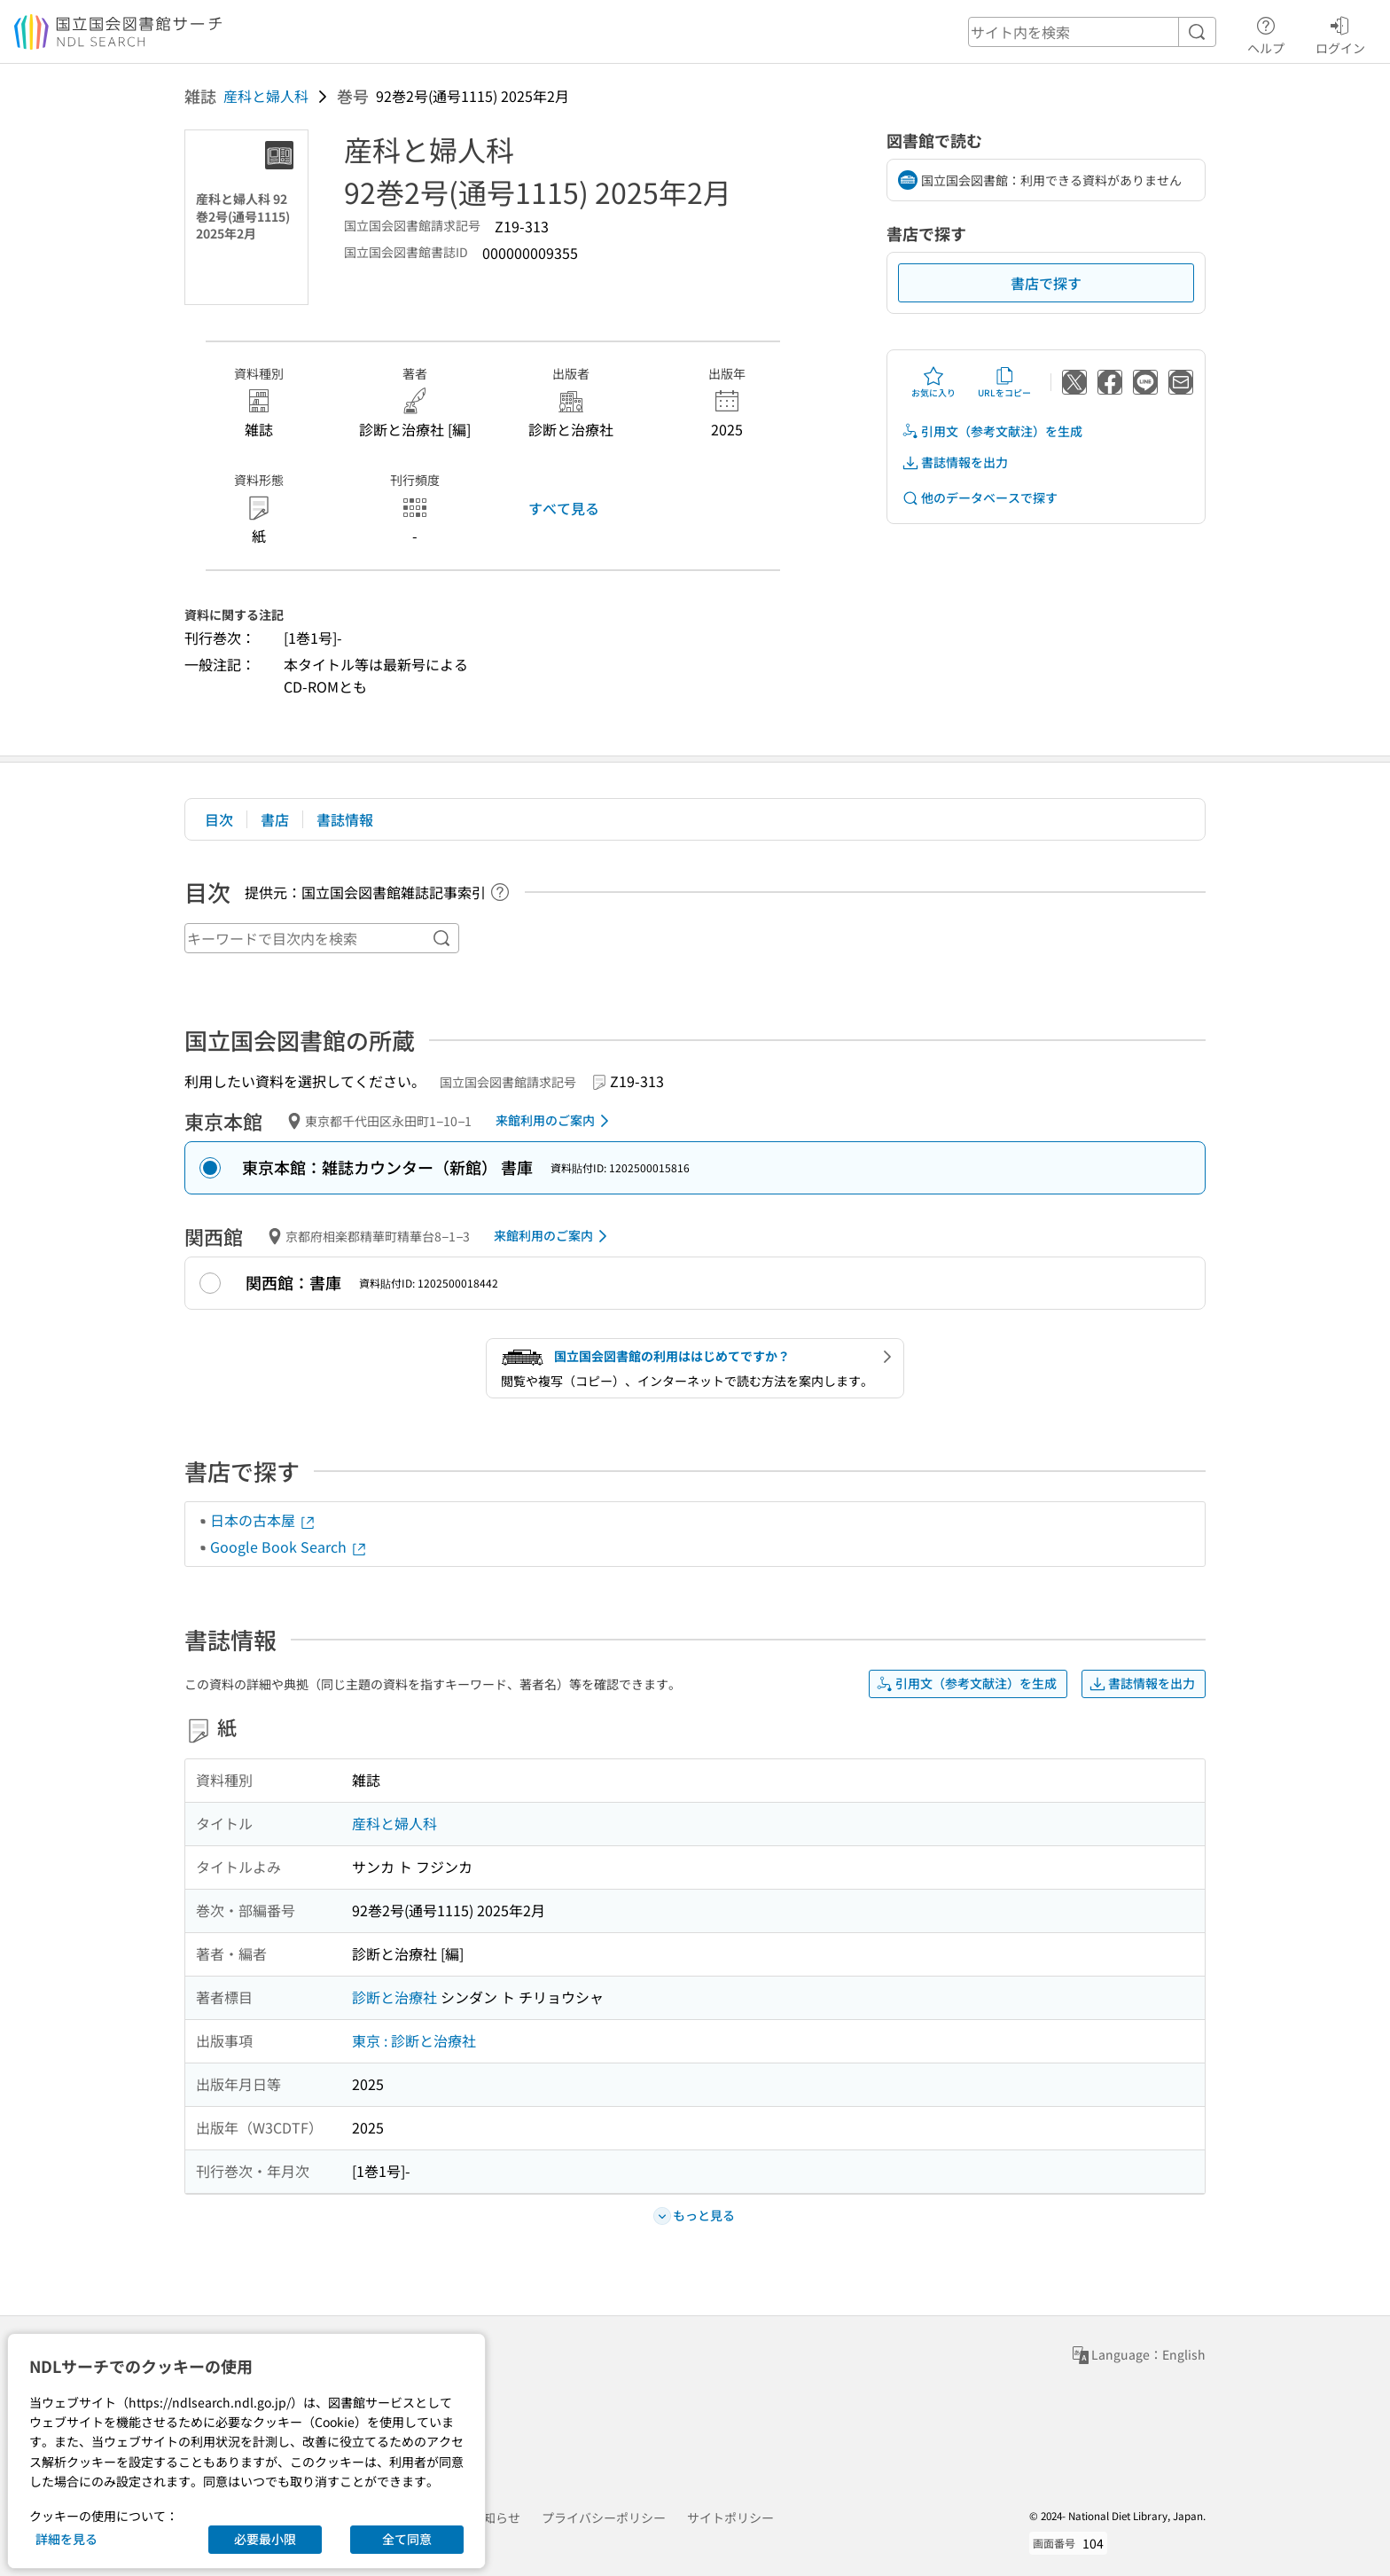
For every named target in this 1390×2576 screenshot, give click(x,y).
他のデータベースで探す (980, 498)
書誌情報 (344, 819)
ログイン (1340, 33)
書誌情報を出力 (955, 462)
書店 (275, 819)
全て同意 (407, 2539)
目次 (219, 819)
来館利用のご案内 (555, 1120)
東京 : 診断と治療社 (414, 2040)
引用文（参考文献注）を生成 (992, 431)
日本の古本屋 (263, 1520)
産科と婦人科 (265, 95)
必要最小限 (265, 2539)
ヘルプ (1266, 33)
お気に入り (933, 382)
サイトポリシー (730, 2517)
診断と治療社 (394, 1997)
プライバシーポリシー (604, 2517)
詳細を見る (66, 2539)
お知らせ (495, 2517)
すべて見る (563, 508)
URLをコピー (1004, 382)
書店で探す (1046, 283)
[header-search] (1092, 32)
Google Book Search (289, 1546)
